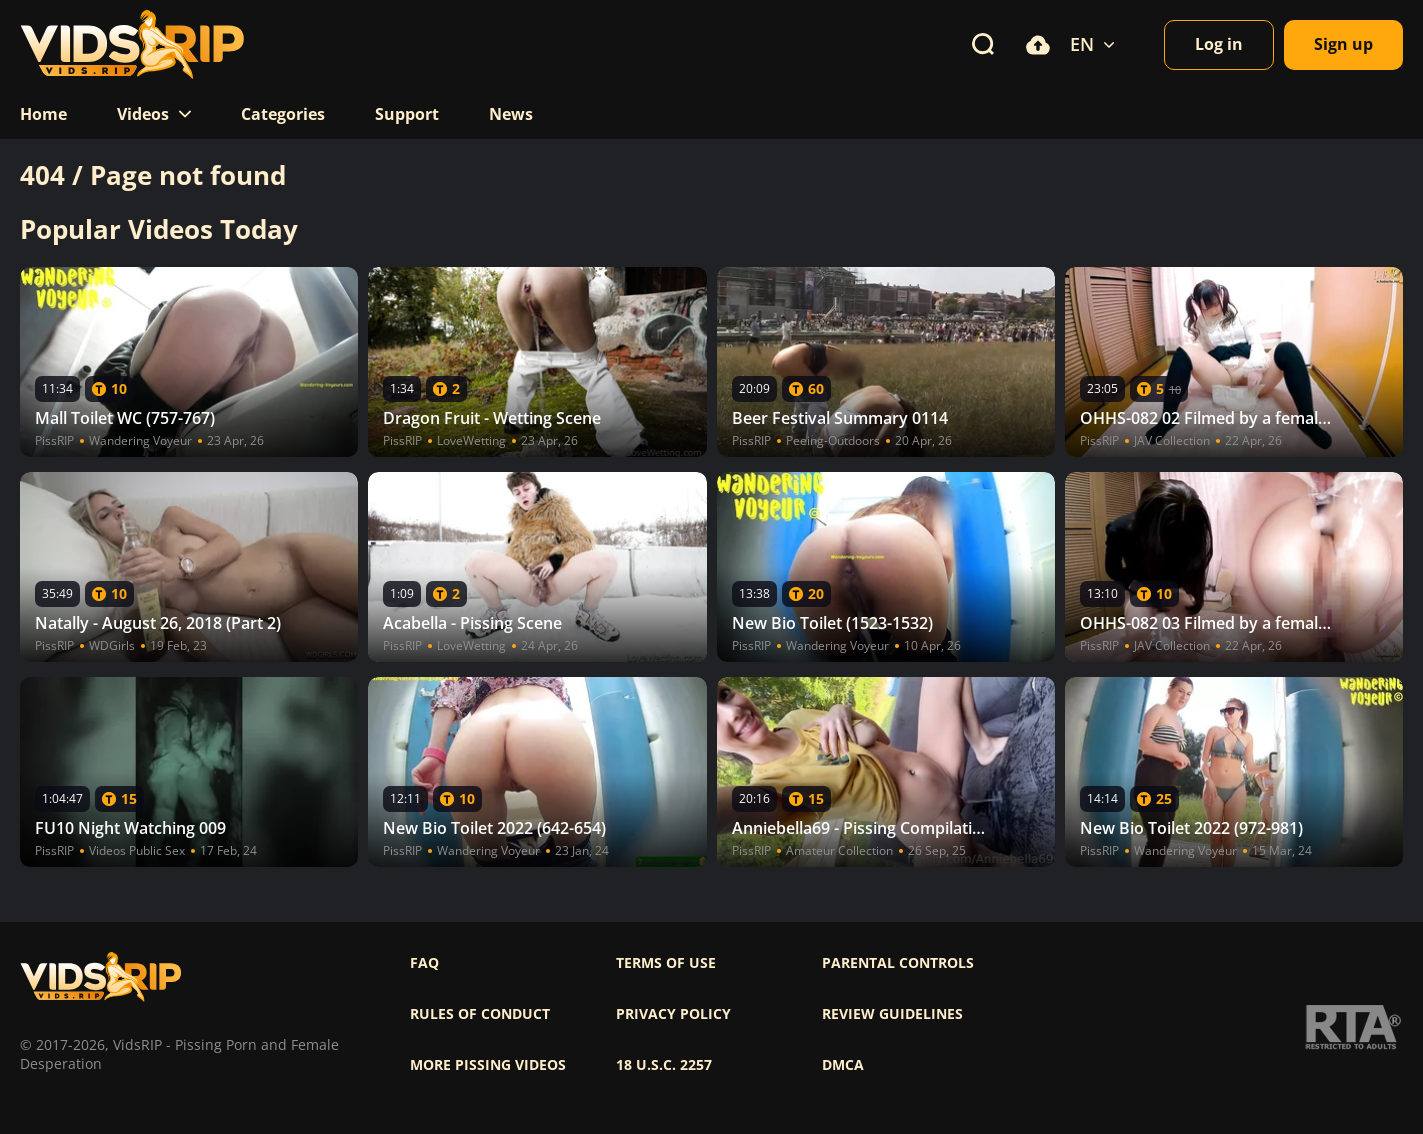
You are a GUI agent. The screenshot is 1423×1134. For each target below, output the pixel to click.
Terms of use (666, 963)
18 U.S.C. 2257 (664, 1065)
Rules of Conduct (480, 1014)
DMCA (843, 1065)
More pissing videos (488, 1065)
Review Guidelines (892, 1014)
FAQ (424, 963)
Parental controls (898, 963)
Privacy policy (673, 1014)
